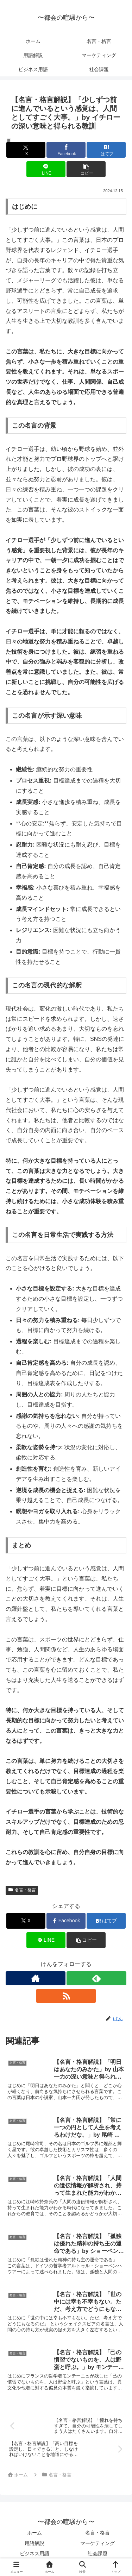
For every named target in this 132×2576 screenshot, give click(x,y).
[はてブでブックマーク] (106, 150)
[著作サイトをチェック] (35, 1978)
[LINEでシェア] (45, 169)
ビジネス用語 (34, 2553)
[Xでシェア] (25, 150)
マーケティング (97, 2543)
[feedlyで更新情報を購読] (96, 1978)
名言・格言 (22, 1889)
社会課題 (97, 2553)
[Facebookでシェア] (66, 150)
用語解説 (34, 2543)
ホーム (34, 2533)
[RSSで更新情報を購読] (66, 1996)
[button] (86, 169)
